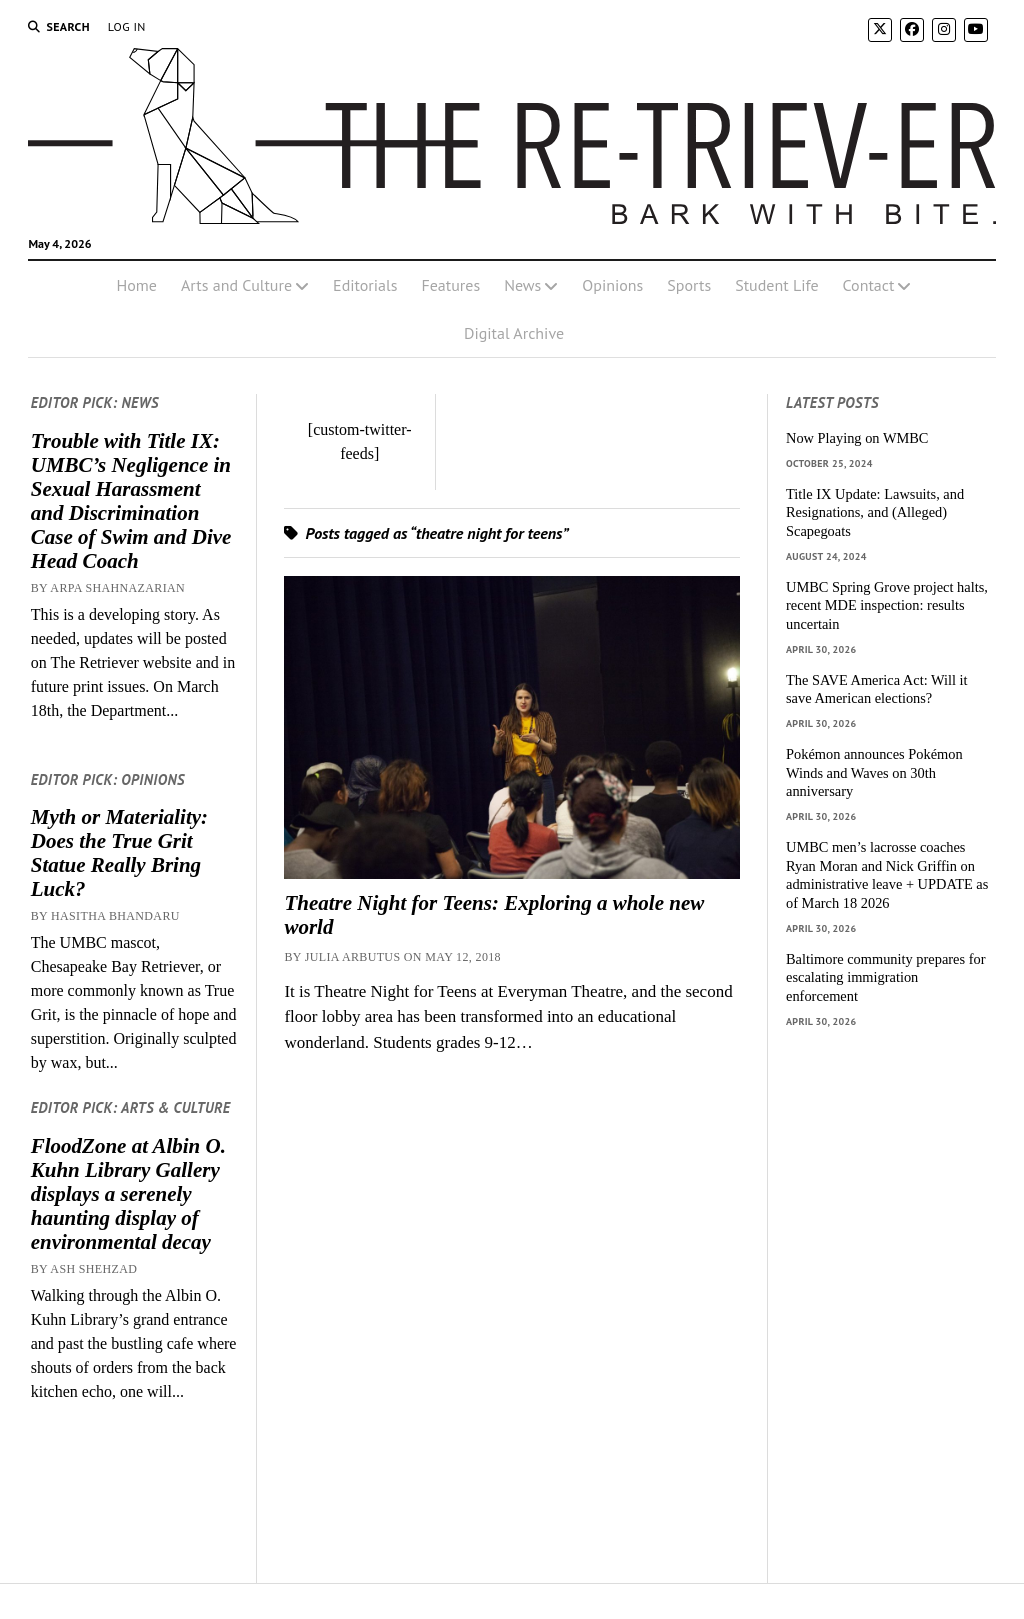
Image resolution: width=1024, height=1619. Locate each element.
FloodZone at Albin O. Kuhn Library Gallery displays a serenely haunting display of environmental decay (128, 1194)
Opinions (612, 285)
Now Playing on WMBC (857, 438)
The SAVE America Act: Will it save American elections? (877, 689)
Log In (127, 26)
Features (450, 285)
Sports (689, 285)
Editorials (365, 285)
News (522, 285)
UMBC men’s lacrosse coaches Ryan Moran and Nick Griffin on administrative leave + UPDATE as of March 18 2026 (887, 875)
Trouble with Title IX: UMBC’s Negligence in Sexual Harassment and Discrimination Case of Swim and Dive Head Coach (131, 501)
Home (137, 285)
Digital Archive (514, 333)
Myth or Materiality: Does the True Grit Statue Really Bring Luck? (119, 853)
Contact (869, 285)
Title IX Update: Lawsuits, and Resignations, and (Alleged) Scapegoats (875, 512)
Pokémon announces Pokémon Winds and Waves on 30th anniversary (874, 772)
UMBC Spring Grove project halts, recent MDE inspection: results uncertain (887, 605)
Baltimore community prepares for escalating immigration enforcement (885, 977)
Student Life (776, 285)
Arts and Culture (236, 285)
